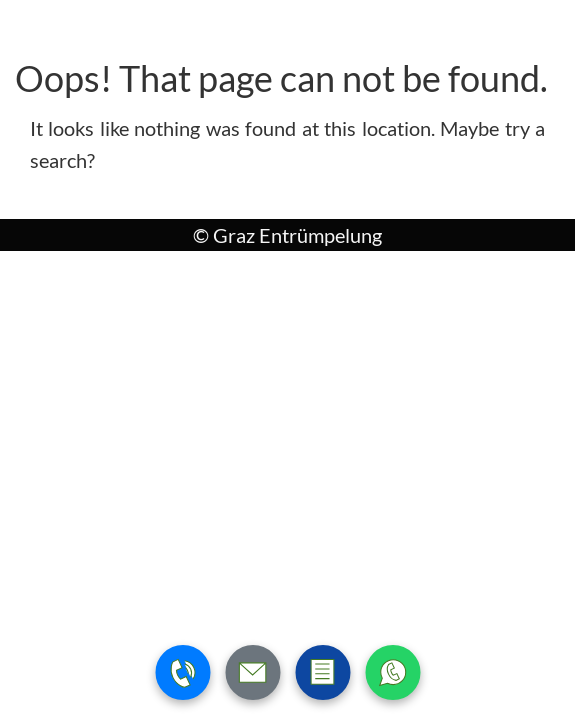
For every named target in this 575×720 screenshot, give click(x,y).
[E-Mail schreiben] (252, 672)
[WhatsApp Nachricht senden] (392, 672)
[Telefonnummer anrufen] (182, 672)
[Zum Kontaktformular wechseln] (322, 672)
